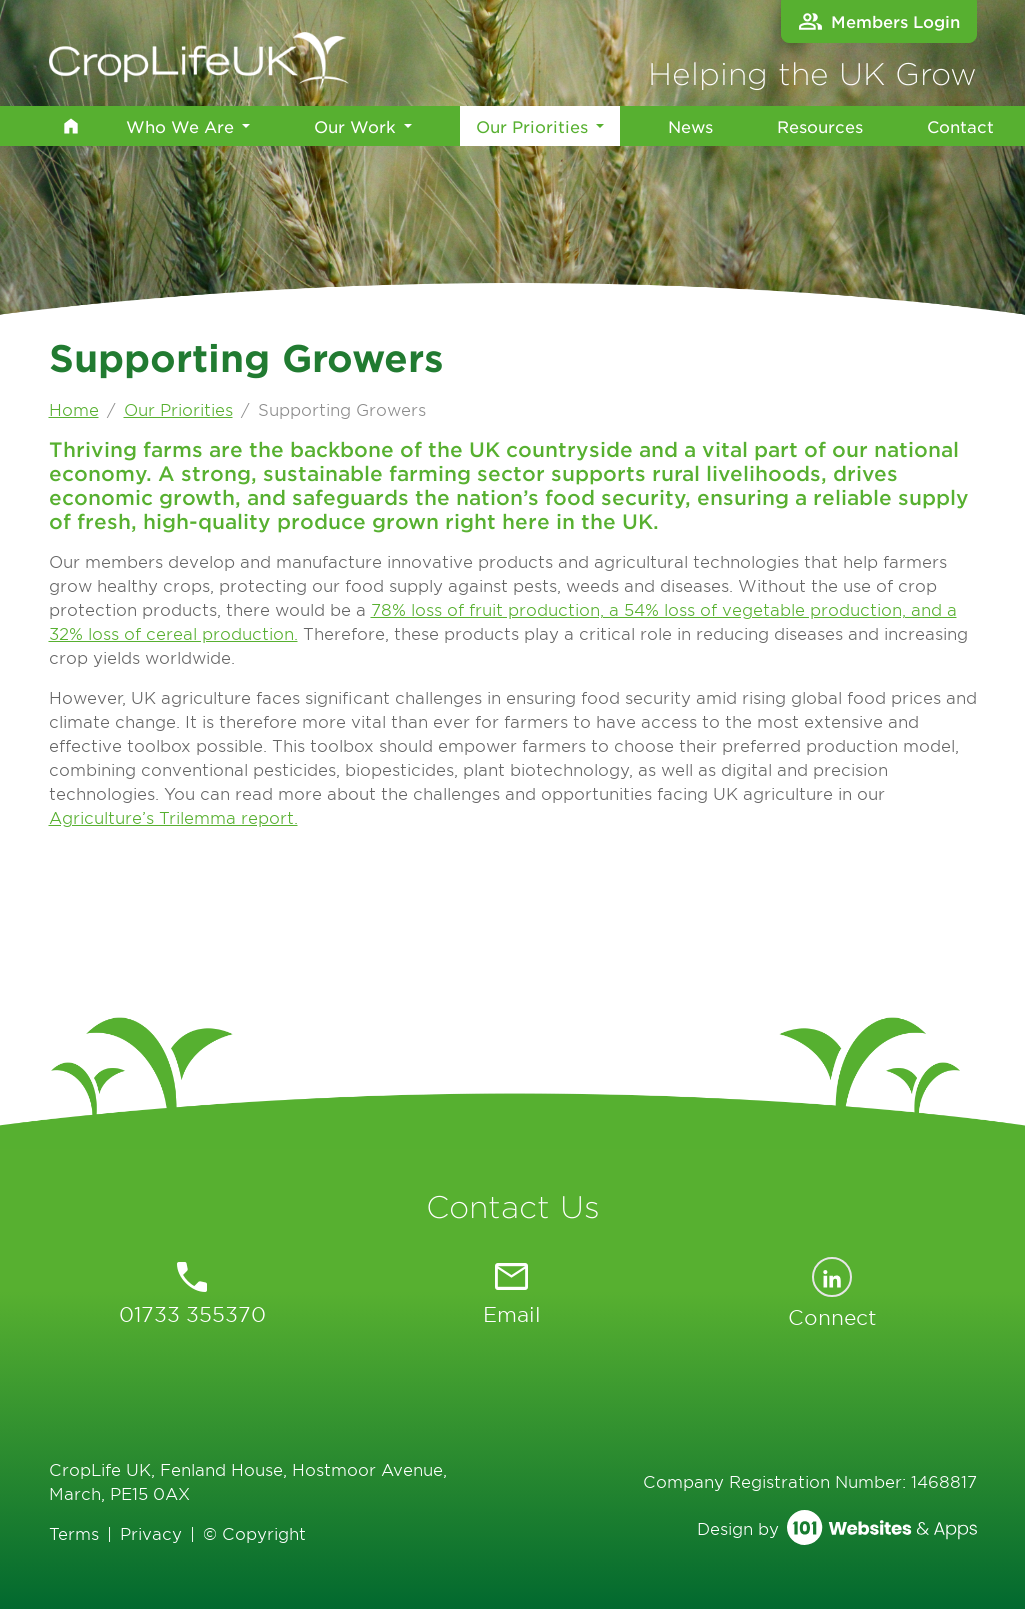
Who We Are (180, 126)
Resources (820, 126)
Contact (960, 126)
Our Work (355, 126)
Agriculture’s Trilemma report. (173, 817)
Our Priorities (531, 124)
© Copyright (254, 1533)
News (690, 126)
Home (74, 409)
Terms (74, 1533)
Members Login (879, 21)
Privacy (151, 1533)
